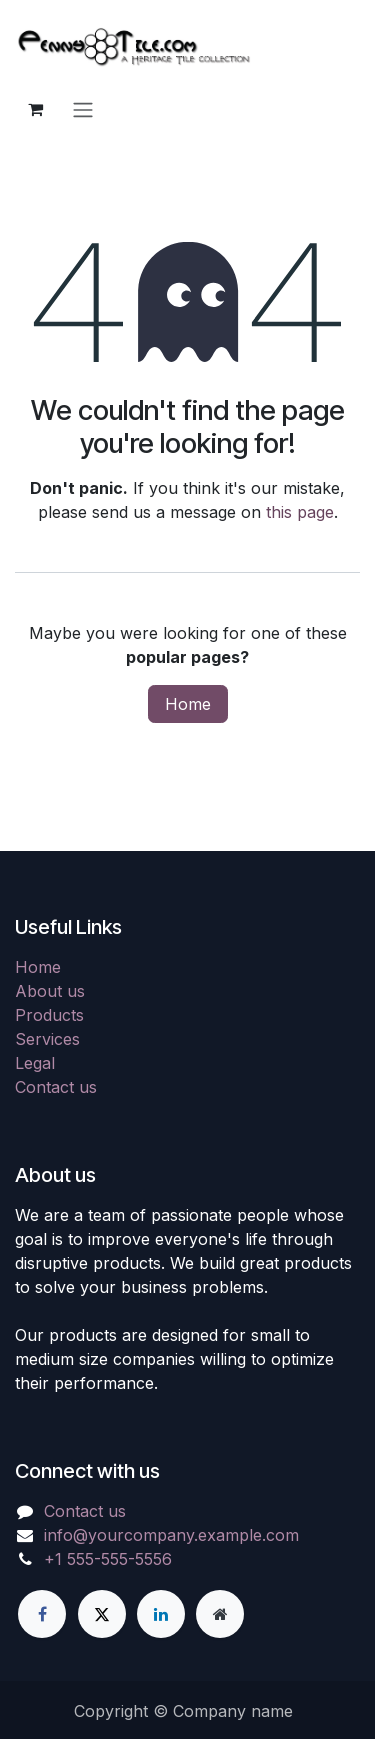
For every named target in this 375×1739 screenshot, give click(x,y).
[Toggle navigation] (83, 109)
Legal (35, 1063)
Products (49, 1015)
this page (300, 512)
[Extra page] (220, 1614)
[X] (102, 1614)
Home (188, 704)
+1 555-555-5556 (108, 1559)
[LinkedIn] (161, 1614)
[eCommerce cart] (35, 109)
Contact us (56, 1087)
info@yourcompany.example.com (171, 1535)
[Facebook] (42, 1614)
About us (50, 991)
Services (47, 1039)
